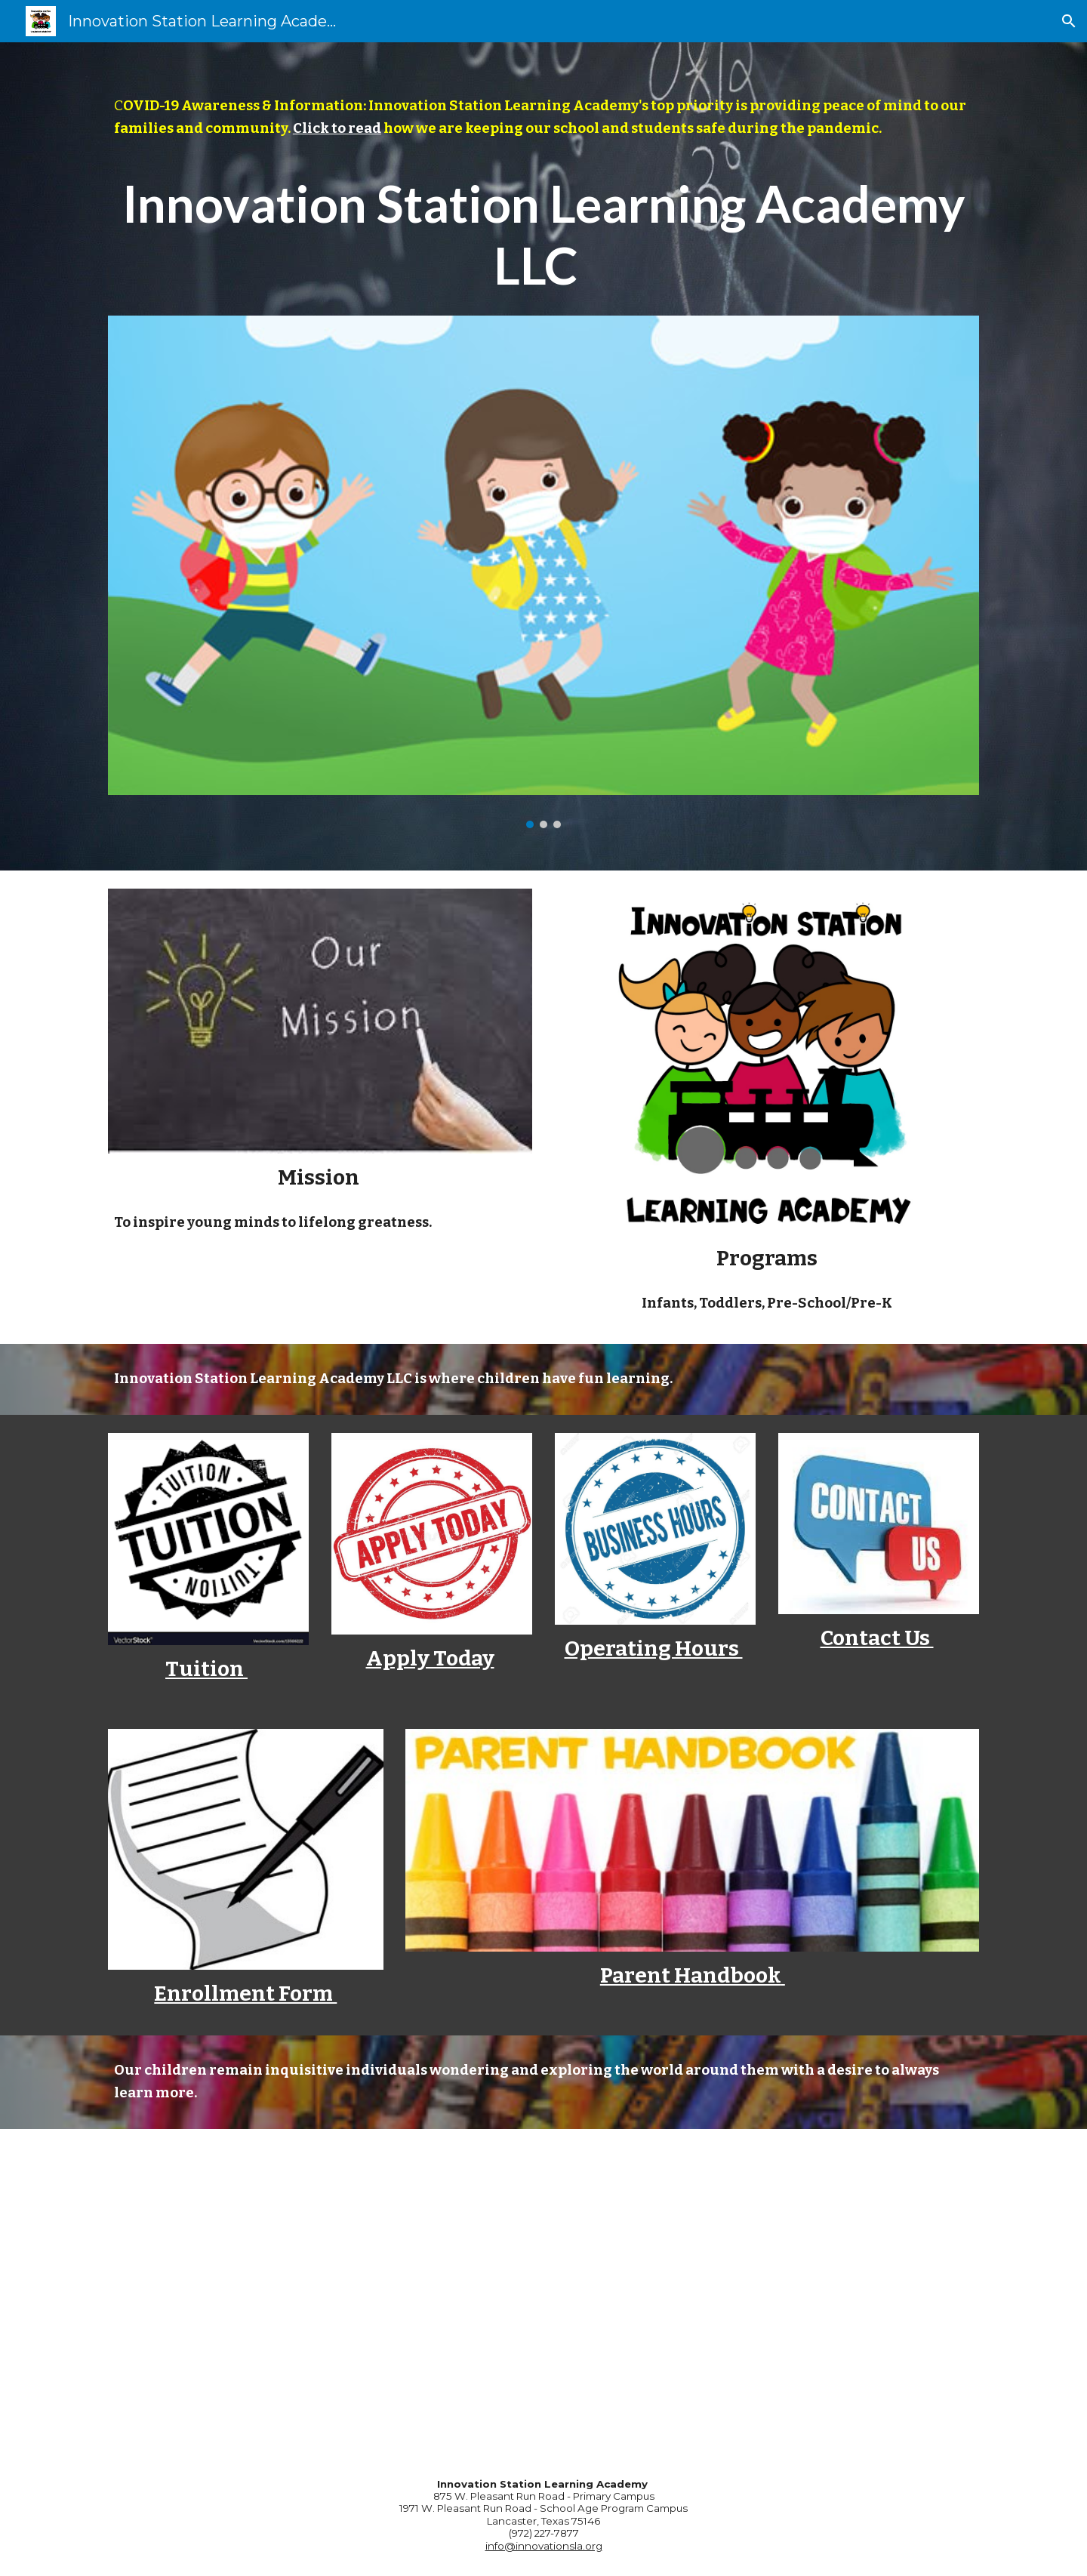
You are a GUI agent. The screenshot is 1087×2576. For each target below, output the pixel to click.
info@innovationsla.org (543, 2546)
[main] (543, 118)
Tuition (206, 1668)
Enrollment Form (245, 1993)
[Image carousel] (543, 572)
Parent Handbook (690, 1975)
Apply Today (430, 1658)
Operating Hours (654, 1648)
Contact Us (877, 1637)
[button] (1069, 21)
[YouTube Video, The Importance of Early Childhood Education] (543, 2291)
